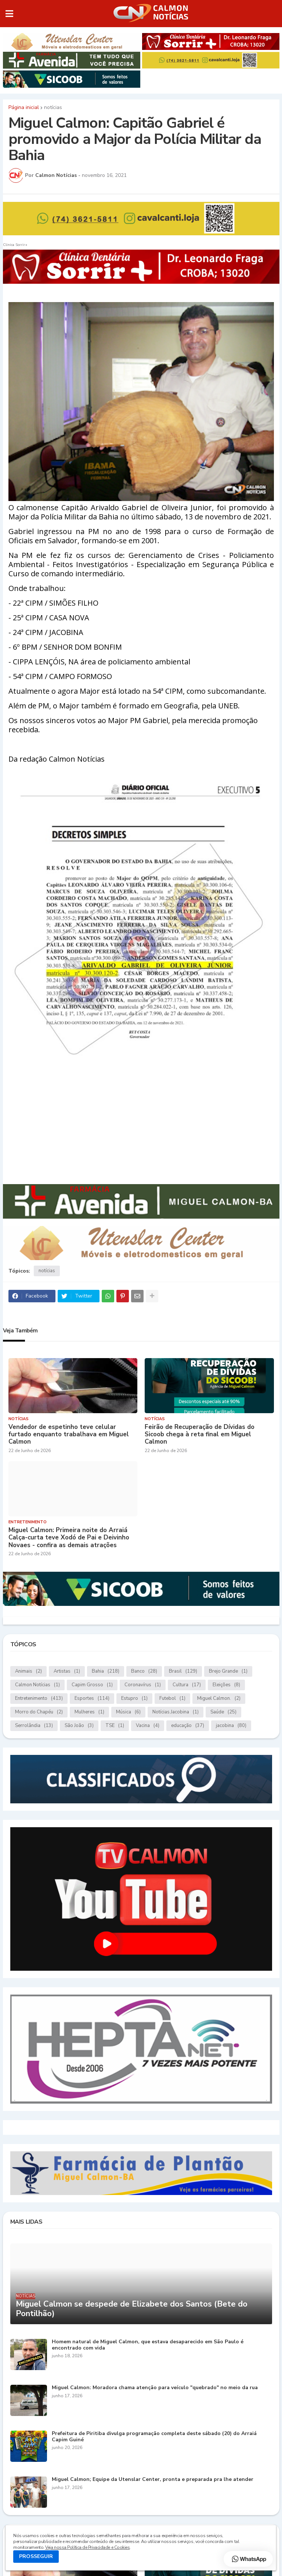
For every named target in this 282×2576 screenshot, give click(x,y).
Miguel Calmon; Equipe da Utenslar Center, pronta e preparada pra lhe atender (152, 2480)
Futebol (172, 1698)
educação (187, 1725)
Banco (144, 1671)
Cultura (187, 1685)
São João (79, 1725)
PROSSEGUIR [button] (36, 2556)
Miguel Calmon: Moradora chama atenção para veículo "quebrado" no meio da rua (155, 2388)
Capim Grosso (92, 1685)
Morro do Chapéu (39, 1712)
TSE (114, 1725)
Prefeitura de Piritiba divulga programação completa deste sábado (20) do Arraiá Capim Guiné (154, 2437)
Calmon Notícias (37, 1685)
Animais (28, 1671)
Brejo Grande (228, 1671)
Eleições (226, 1685)
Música (128, 1712)
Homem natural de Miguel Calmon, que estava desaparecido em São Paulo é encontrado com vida (147, 2345)
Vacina (147, 1725)
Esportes (92, 1698)
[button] (9, 13)
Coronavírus (142, 1685)
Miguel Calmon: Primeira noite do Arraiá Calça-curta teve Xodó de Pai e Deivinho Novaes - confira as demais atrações (68, 1538)
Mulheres (89, 1712)
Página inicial (23, 107)
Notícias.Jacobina (175, 1712)
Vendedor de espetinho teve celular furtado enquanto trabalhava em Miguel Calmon (68, 1434)
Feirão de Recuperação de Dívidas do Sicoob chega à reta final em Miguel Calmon (199, 1434)
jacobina (231, 1725)
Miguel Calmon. (219, 1698)
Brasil (183, 1671)
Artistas (67, 1671)
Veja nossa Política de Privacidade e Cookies (87, 2547)
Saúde (223, 1712)
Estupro (134, 1698)
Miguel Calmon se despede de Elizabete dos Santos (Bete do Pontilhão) (131, 2309)
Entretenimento (39, 1698)
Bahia (105, 1671)
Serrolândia (34, 1725)
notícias (53, 107)
